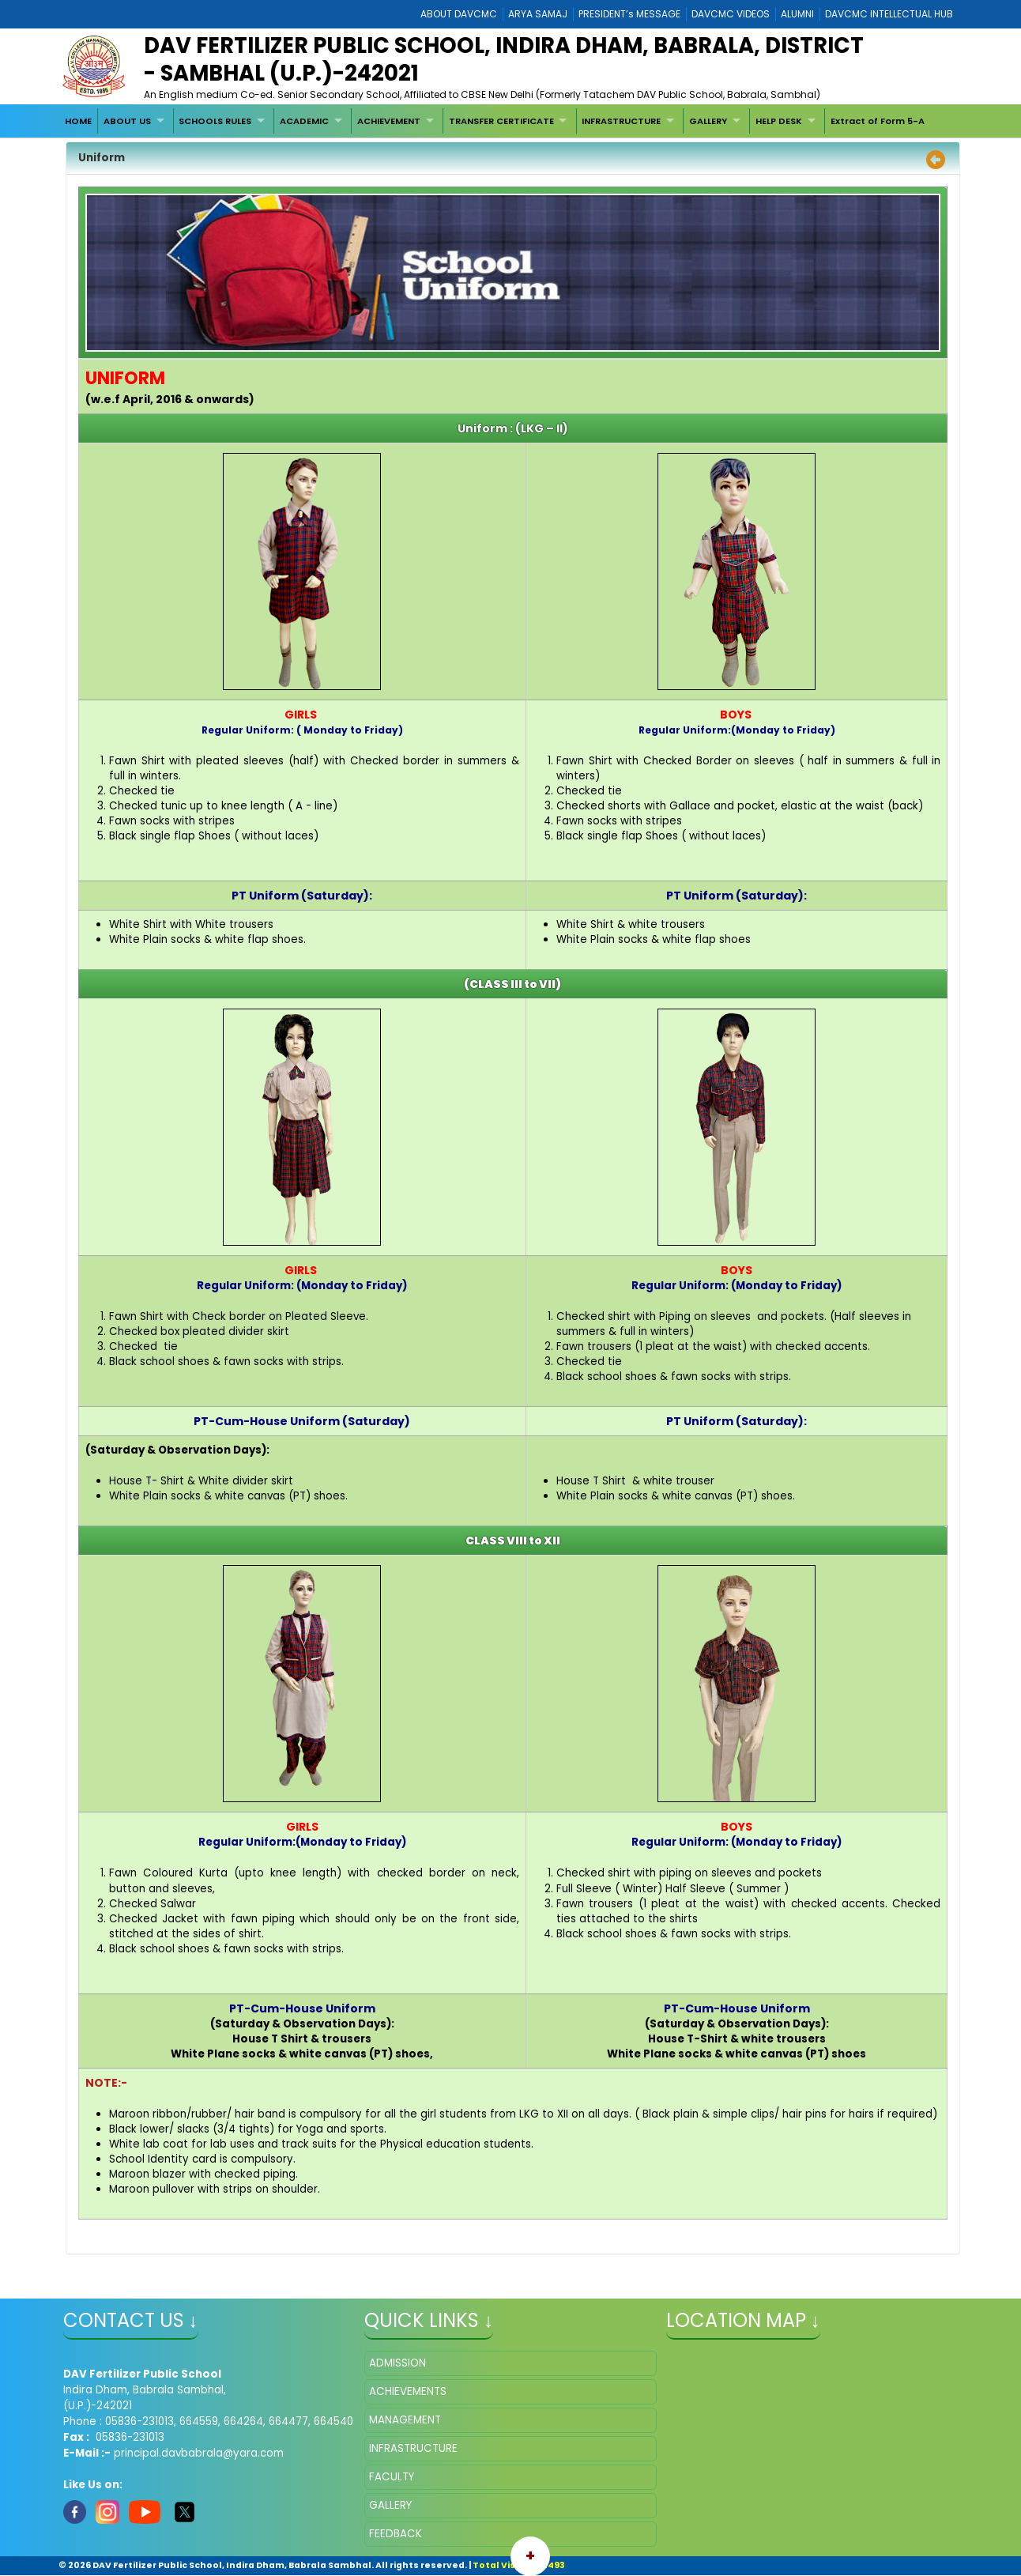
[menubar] (495, 121)
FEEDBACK (395, 2533)
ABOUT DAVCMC (458, 14)
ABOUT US (127, 121)
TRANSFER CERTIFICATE (501, 121)
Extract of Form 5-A (878, 121)
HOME (78, 121)
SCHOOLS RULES (215, 121)
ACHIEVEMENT (388, 121)
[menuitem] (79, 121)
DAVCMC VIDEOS (730, 14)
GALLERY (708, 121)
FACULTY (391, 2476)
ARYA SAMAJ (537, 14)
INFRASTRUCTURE (621, 121)
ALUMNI (797, 14)
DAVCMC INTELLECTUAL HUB (889, 14)
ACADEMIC (304, 121)
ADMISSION (397, 2362)
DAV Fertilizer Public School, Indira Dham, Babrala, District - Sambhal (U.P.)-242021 (504, 59)
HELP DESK (778, 121)
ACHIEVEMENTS (407, 2391)
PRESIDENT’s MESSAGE (629, 14)
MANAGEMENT (405, 2419)
